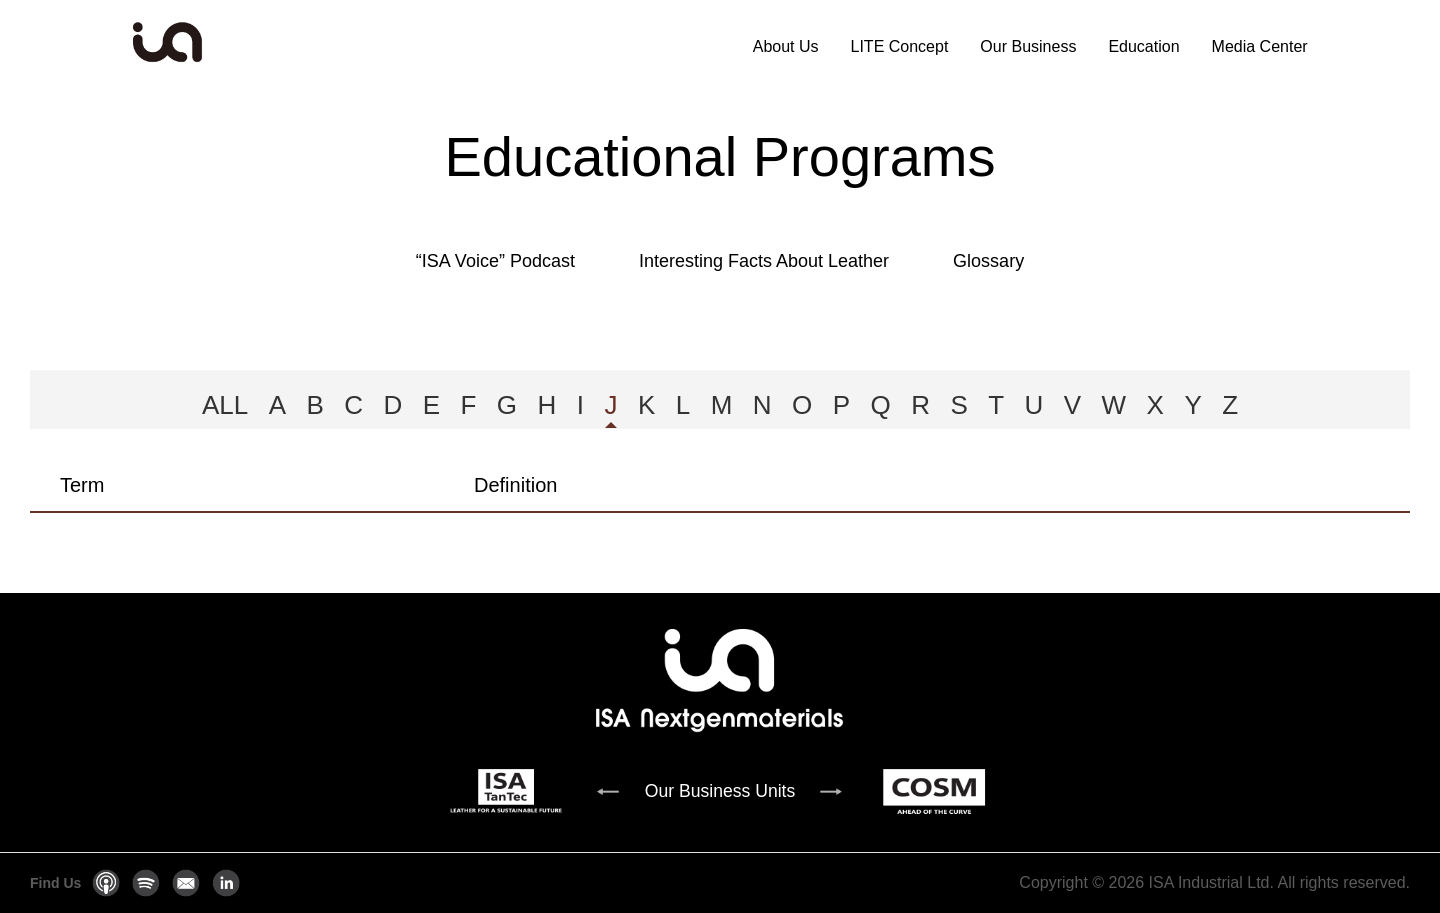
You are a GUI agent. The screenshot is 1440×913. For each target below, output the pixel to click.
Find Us (55, 883)
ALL (225, 405)
